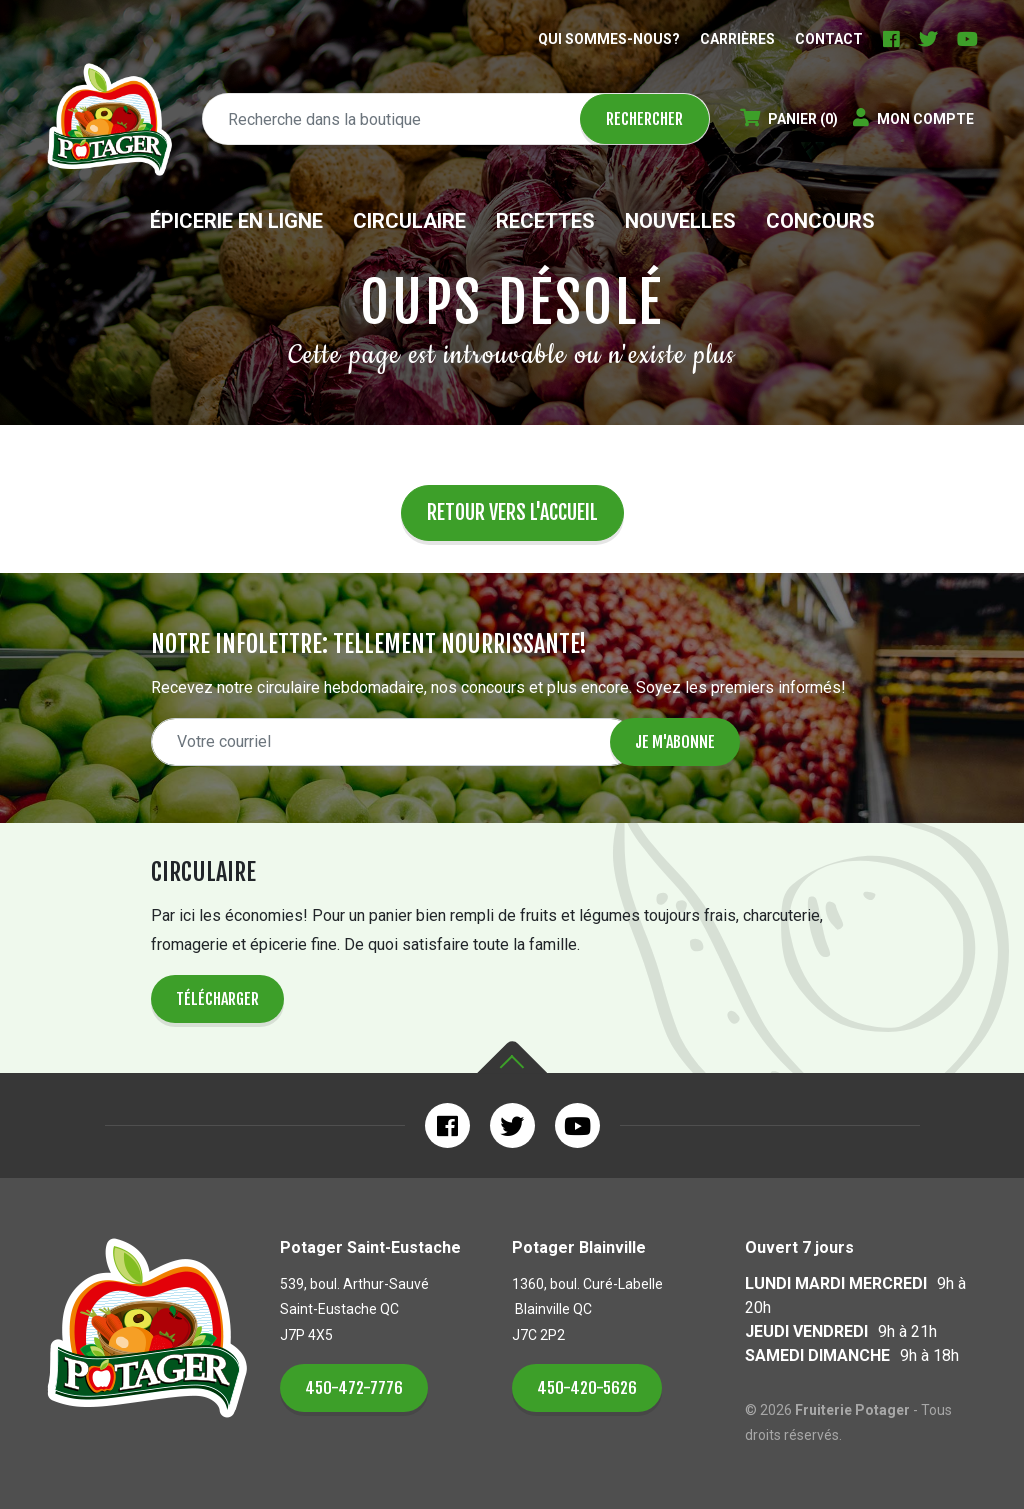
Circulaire (409, 221)
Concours (820, 221)
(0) (789, 119)
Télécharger (217, 999)
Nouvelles (680, 221)
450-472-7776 (354, 1388)
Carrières (737, 39)
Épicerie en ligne (236, 221)
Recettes (545, 221)
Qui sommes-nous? (609, 39)
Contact (829, 39)
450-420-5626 (587, 1388)
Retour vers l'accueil (512, 512)
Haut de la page (512, 1057)
